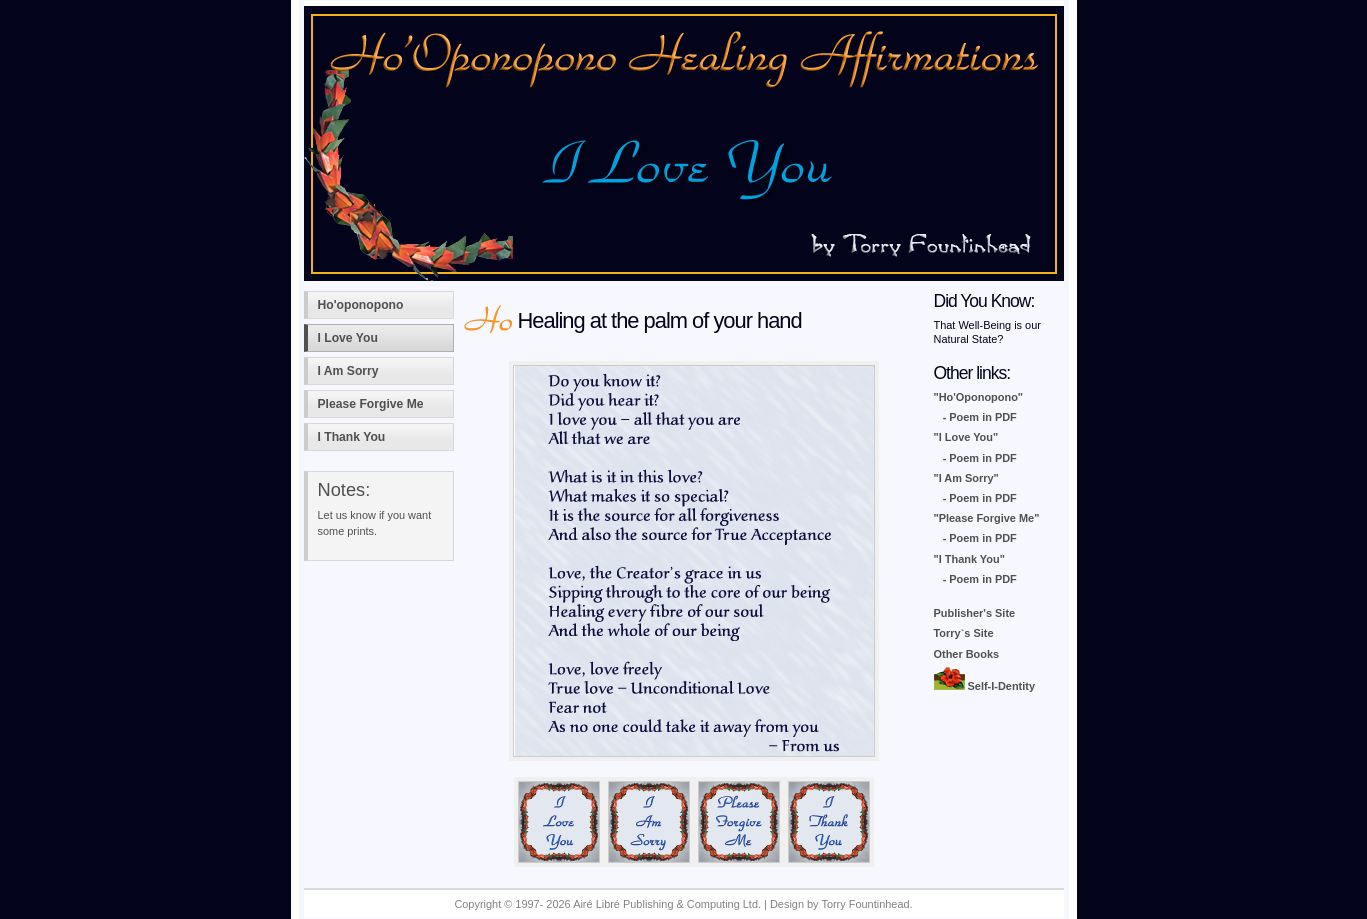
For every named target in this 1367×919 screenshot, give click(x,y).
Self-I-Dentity (985, 686)
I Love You (348, 338)
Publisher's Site (975, 613)
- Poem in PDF (980, 417)
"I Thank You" (969, 559)
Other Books (967, 654)
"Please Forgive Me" (987, 518)
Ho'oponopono (361, 305)
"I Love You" (966, 437)
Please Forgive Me (371, 404)
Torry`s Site (964, 633)
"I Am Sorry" (966, 478)
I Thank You (352, 437)
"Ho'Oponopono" (979, 397)
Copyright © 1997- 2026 (513, 904)
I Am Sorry (348, 371)
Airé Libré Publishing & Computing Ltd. (667, 904)
